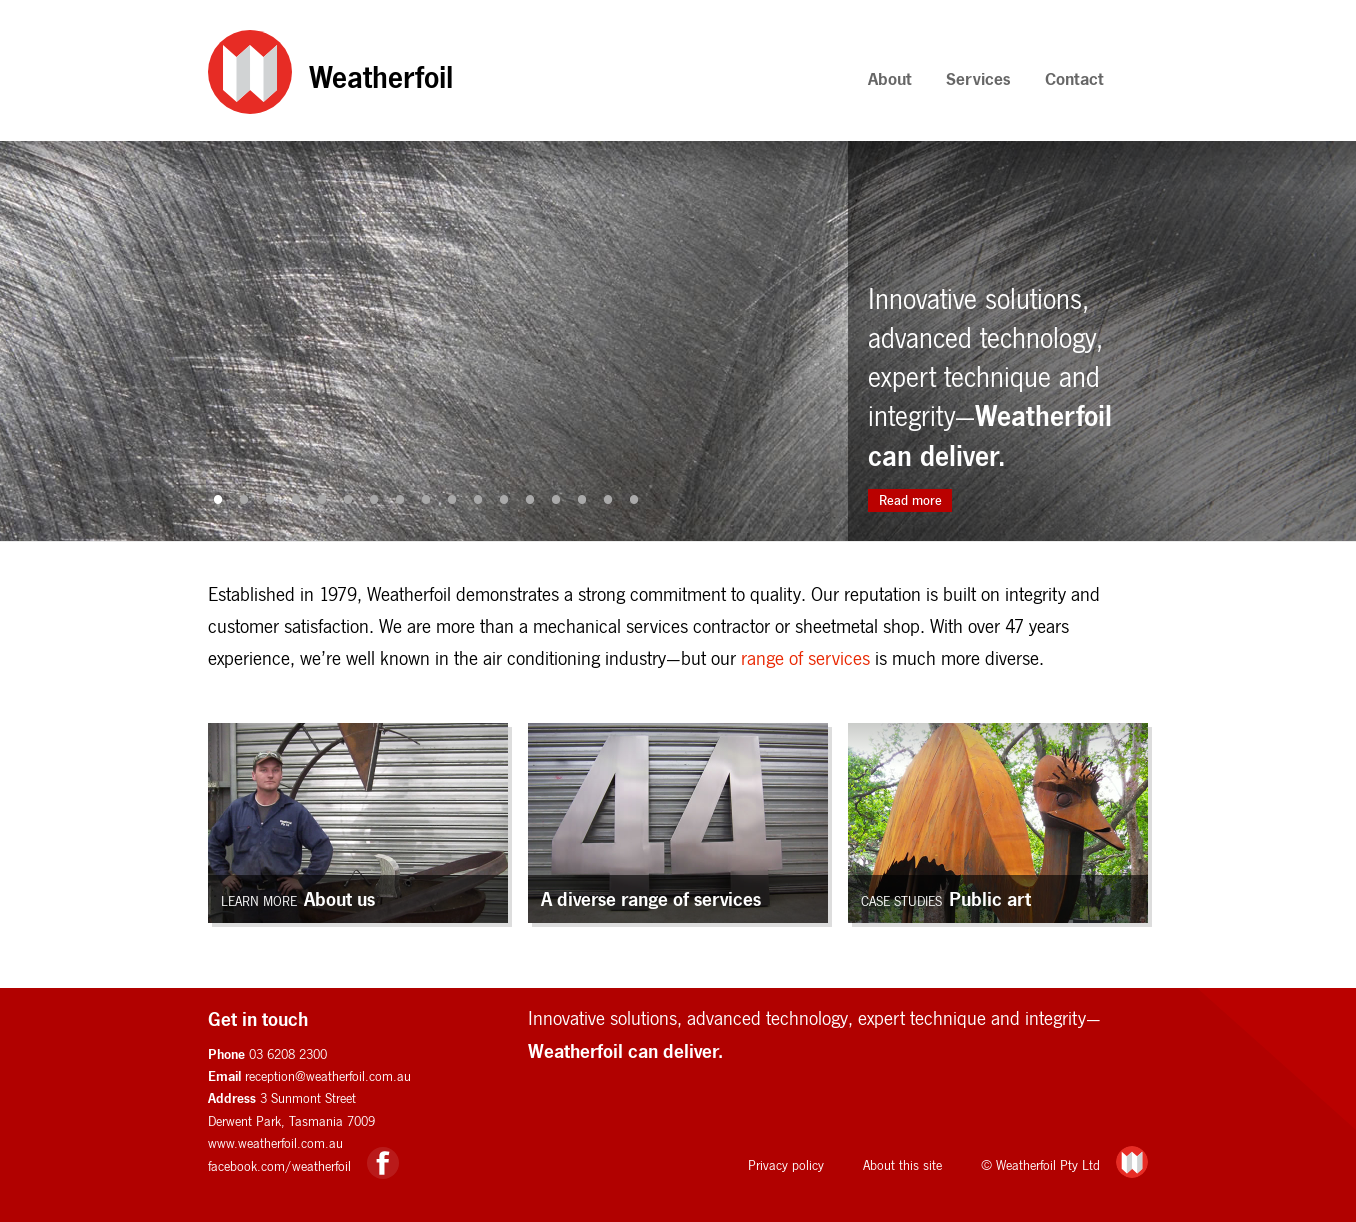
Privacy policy (786, 1165)
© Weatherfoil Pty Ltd (1040, 1165)
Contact (1074, 78)
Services (978, 78)
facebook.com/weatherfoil (279, 1166)
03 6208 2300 (288, 1054)
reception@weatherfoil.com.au (328, 1076)
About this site (902, 1165)
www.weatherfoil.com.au (275, 1143)
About (890, 78)
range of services (805, 658)
